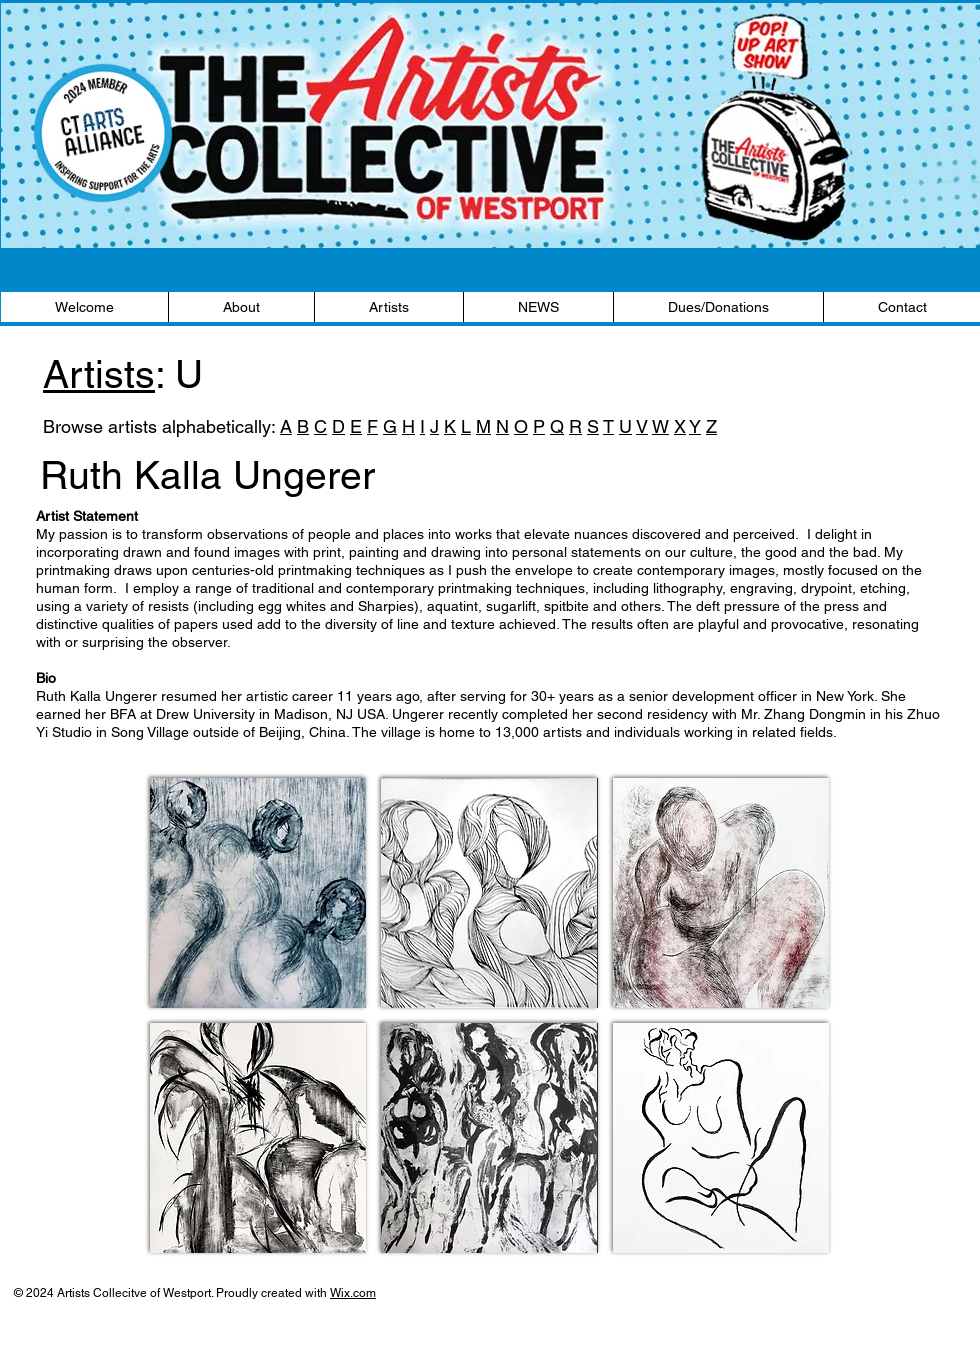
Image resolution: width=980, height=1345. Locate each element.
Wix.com (353, 1293)
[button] (258, 893)
